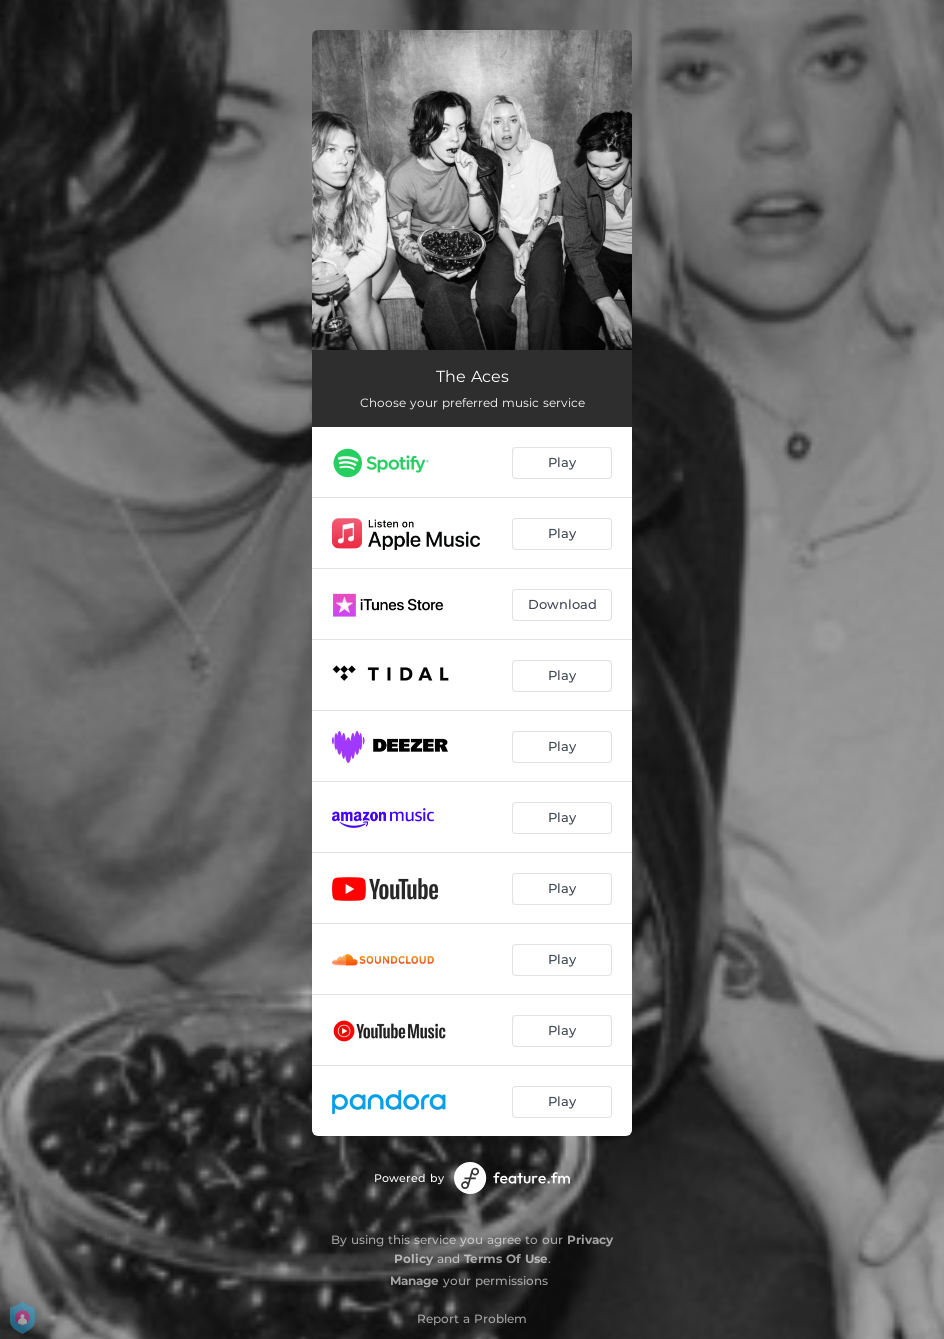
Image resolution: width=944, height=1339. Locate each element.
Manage (414, 1280)
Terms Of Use (506, 1258)
